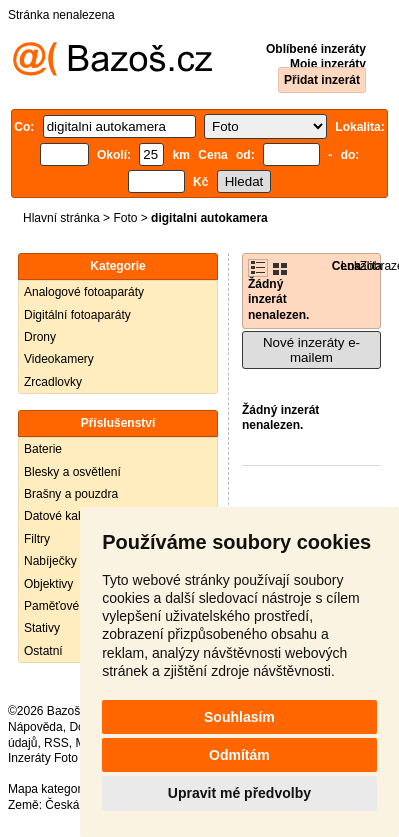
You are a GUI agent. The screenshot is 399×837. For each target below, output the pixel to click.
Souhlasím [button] (239, 717)
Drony (40, 337)
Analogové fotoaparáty (84, 292)
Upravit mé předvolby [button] (239, 793)
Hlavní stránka (61, 218)
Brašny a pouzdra (71, 494)
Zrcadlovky (53, 382)
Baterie (43, 449)
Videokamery (59, 359)
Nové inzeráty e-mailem (311, 350)
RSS (56, 743)
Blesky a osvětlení (72, 472)
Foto (125, 218)
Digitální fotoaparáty (77, 315)
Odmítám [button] (239, 755)
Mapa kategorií (47, 789)
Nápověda (35, 727)
